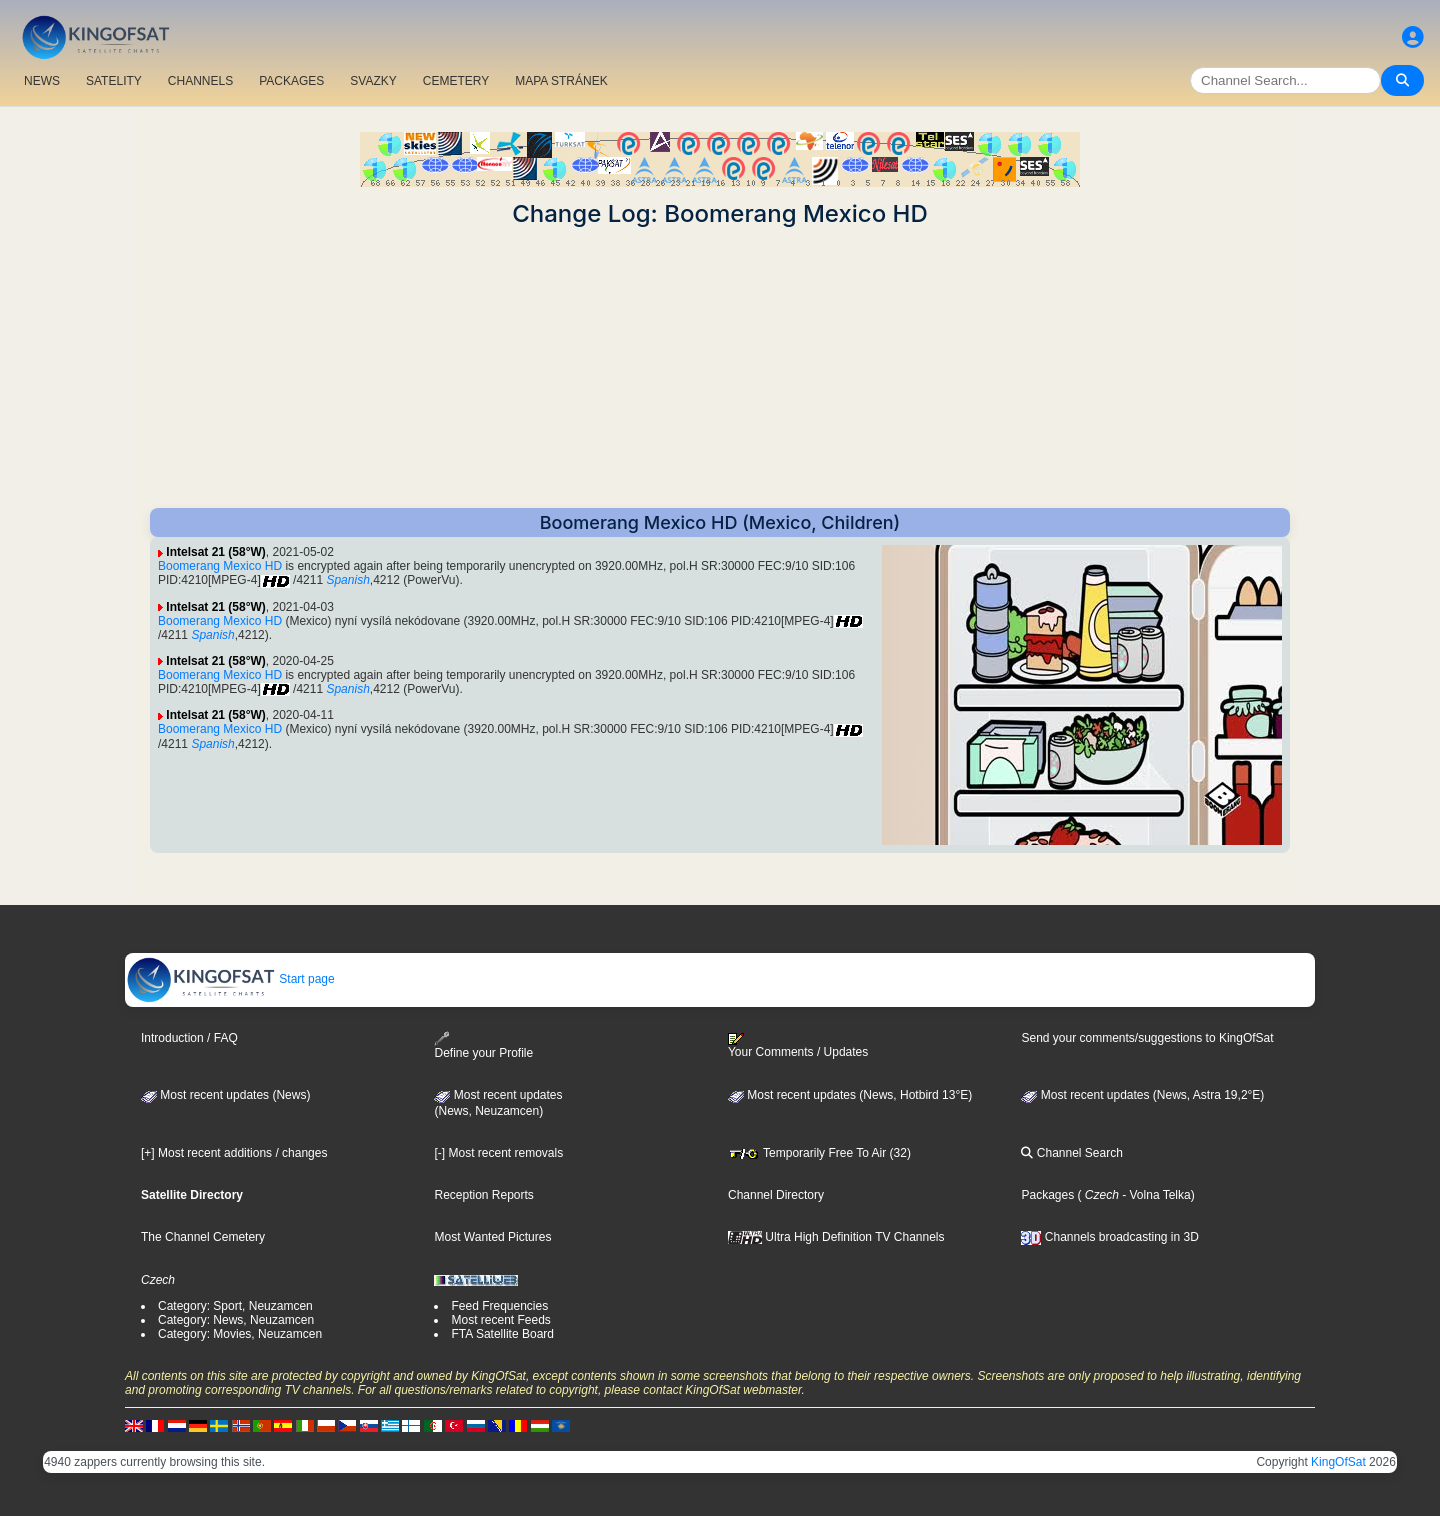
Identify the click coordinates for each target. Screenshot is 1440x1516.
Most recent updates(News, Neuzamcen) (498, 1103)
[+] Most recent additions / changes (234, 1153)
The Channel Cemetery (203, 1237)
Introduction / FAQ (189, 1038)
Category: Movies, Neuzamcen (240, 1334)
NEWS (42, 81)
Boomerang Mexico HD (220, 566)
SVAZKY (373, 81)
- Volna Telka (1155, 1195)
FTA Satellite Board (502, 1334)
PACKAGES (291, 81)
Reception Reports (483, 1195)
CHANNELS (200, 81)
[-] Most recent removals (498, 1153)
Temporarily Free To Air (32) (819, 1153)
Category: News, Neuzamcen (236, 1320)
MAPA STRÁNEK (561, 81)
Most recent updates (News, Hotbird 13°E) (850, 1095)
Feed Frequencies (499, 1306)
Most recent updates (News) (225, 1095)
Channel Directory (776, 1195)
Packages (1047, 1195)
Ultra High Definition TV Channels (836, 1237)
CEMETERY (456, 81)
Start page (230, 979)
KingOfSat (1338, 1462)
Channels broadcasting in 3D (1109, 1237)
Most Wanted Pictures (492, 1237)
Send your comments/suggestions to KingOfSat (1147, 1038)
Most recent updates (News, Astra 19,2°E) (1142, 1095)
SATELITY (114, 81)
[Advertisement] (720, 368)
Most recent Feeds (500, 1320)
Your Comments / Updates (798, 1046)
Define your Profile (483, 1045)
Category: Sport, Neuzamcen (235, 1306)
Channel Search (1071, 1153)
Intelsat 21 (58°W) (216, 552)
